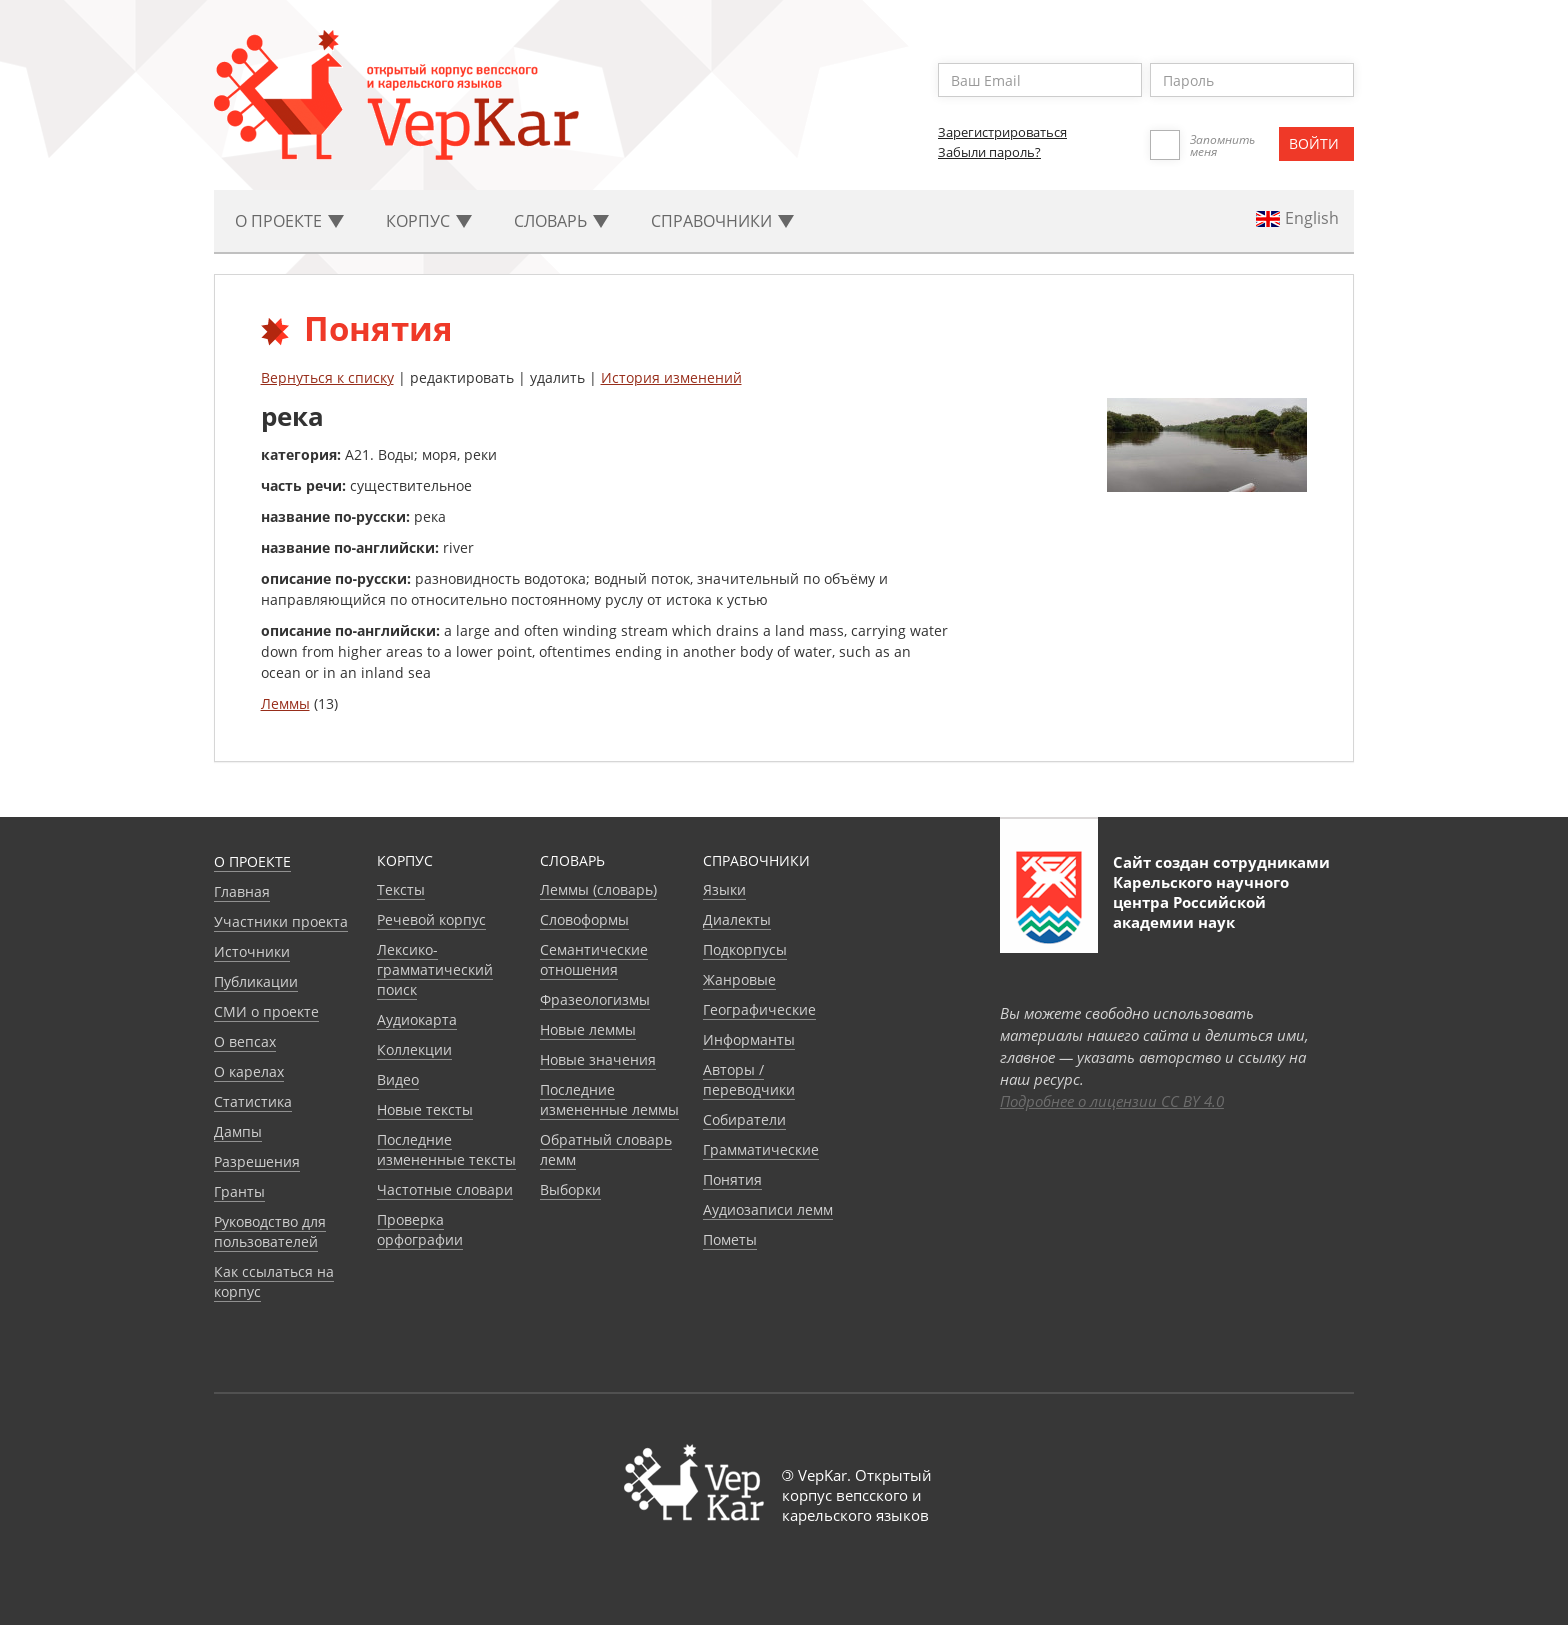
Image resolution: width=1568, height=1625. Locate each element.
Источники (252, 951)
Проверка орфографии (420, 1229)
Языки (724, 889)
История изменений (671, 377)
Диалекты (737, 919)
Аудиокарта (417, 1019)
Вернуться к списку (327, 377)
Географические (759, 1009)
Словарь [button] (561, 221)
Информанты (749, 1039)
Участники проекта (281, 921)
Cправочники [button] (722, 221)
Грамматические (761, 1149)
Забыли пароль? (989, 152)
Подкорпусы (745, 949)
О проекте (252, 861)
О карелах (249, 1071)
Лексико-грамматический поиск (435, 969)
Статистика (253, 1101)
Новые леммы (588, 1029)
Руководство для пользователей (270, 1231)
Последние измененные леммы (609, 1099)
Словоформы (584, 919)
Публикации (256, 981)
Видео (398, 1079)
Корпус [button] (429, 221)
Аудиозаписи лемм (768, 1209)
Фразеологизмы (595, 999)
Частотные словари (445, 1189)
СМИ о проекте (266, 1011)
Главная (242, 891)
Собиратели (744, 1119)
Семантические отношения (594, 959)
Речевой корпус (431, 919)
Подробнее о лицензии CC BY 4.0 (1112, 1101)
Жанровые (739, 979)
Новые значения (598, 1059)
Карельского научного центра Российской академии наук (1201, 902)
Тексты (401, 889)
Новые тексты (425, 1109)
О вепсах (245, 1041)
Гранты (239, 1191)
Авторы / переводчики (749, 1079)
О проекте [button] (289, 221)
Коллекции (414, 1049)
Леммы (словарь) (598, 889)
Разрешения (257, 1161)
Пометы (730, 1239)
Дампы (238, 1131)
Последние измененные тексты (446, 1149)
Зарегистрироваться (1002, 132)
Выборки (570, 1189)
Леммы (285, 703)
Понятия (732, 1179)
